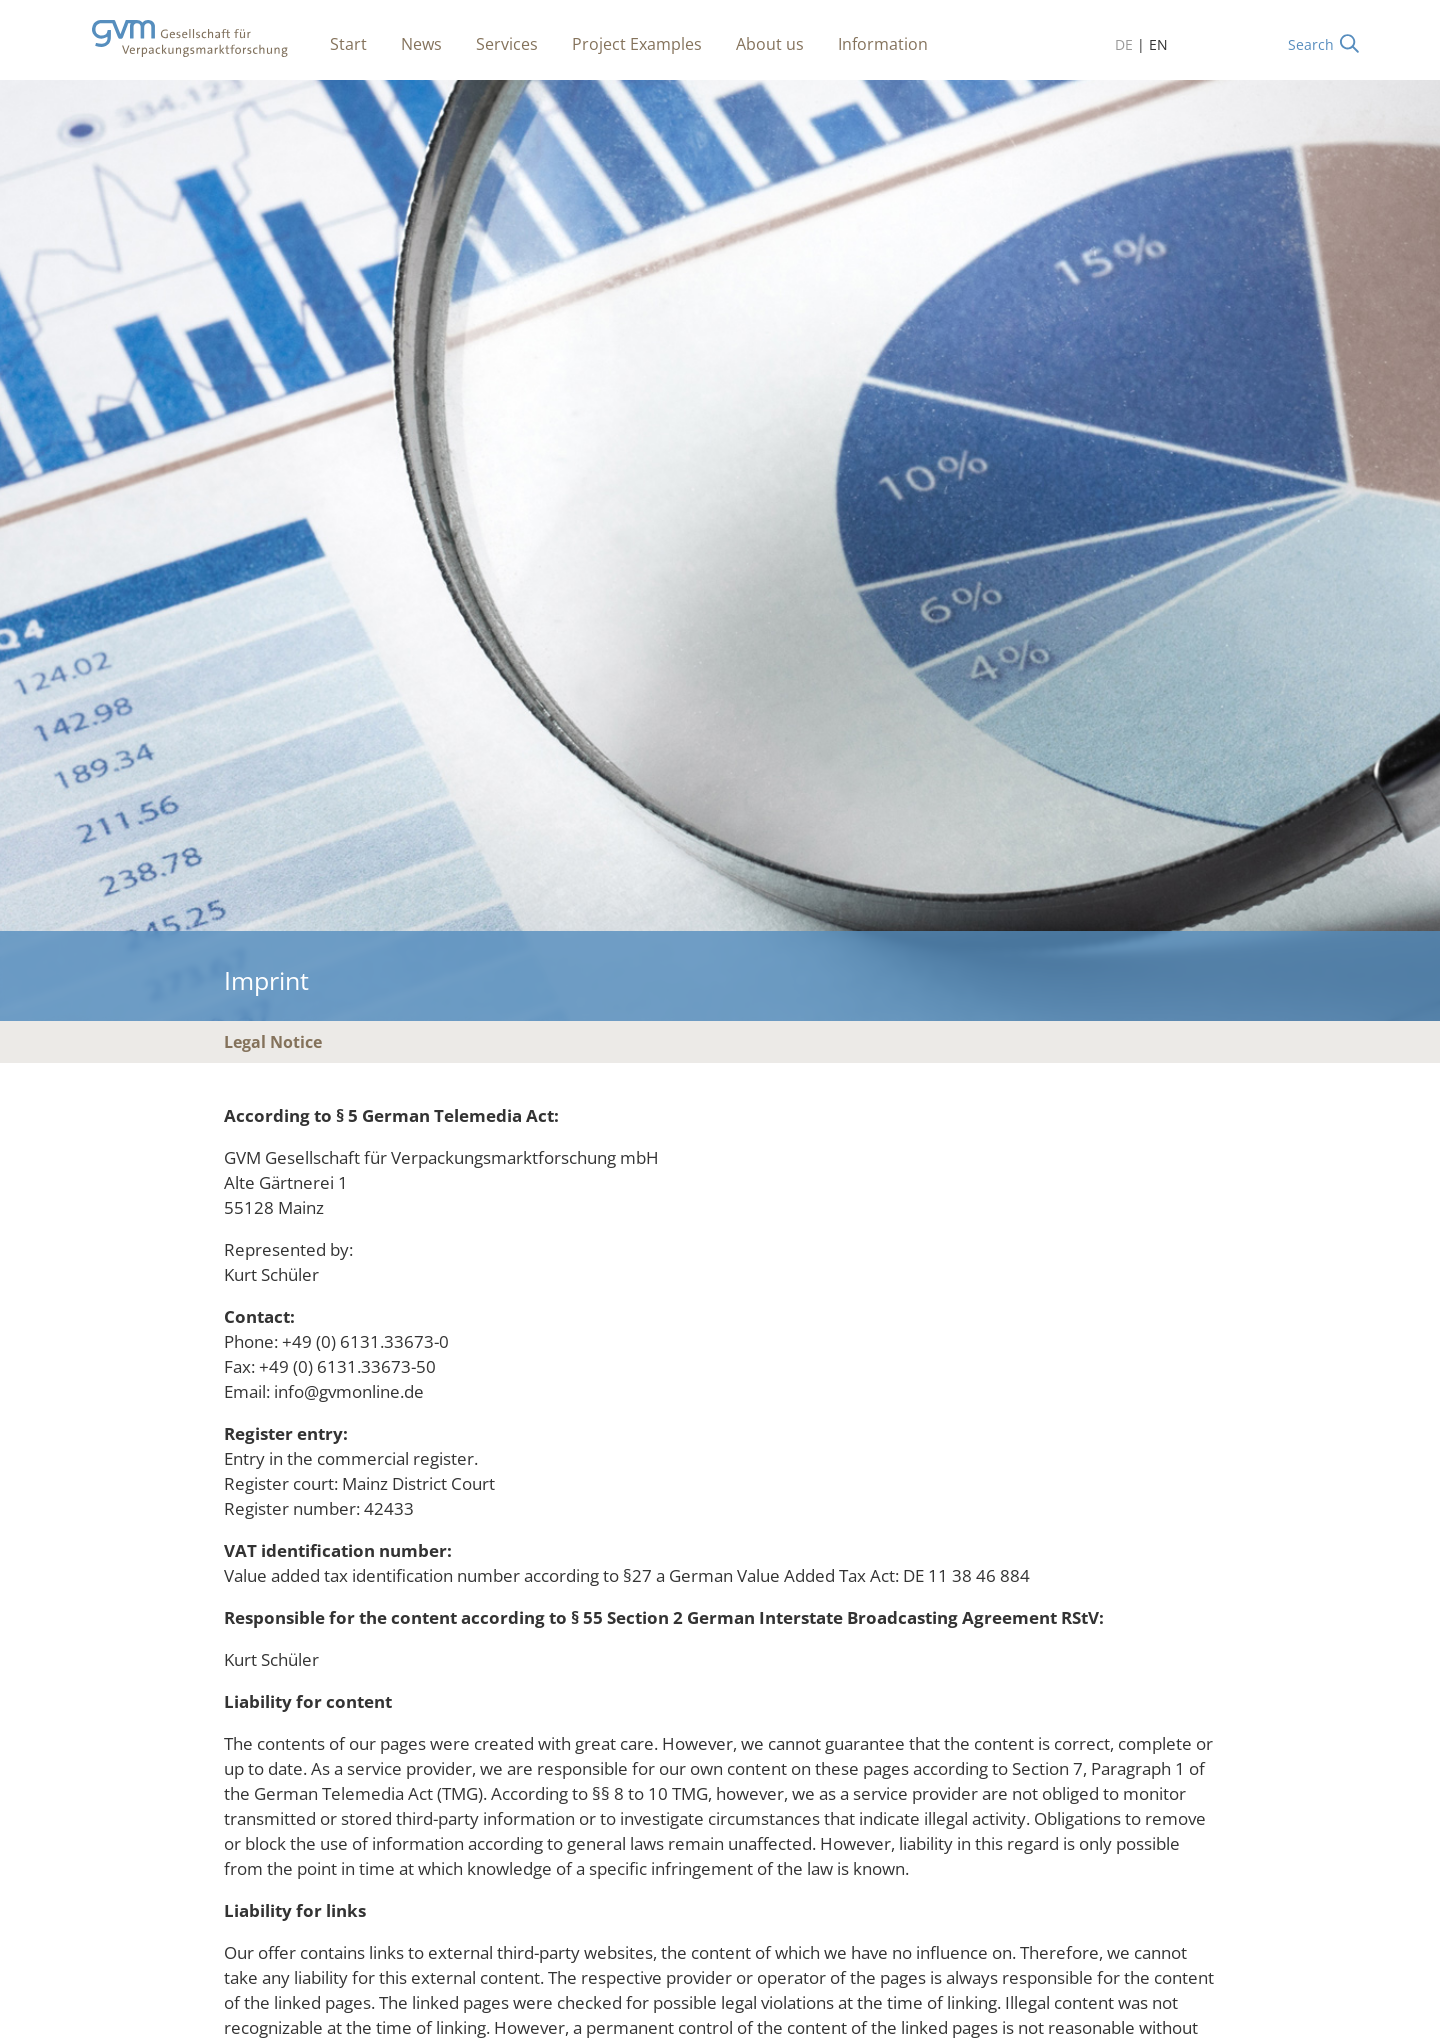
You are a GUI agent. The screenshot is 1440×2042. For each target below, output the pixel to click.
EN (1158, 44)
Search (1311, 44)
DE (1124, 44)
